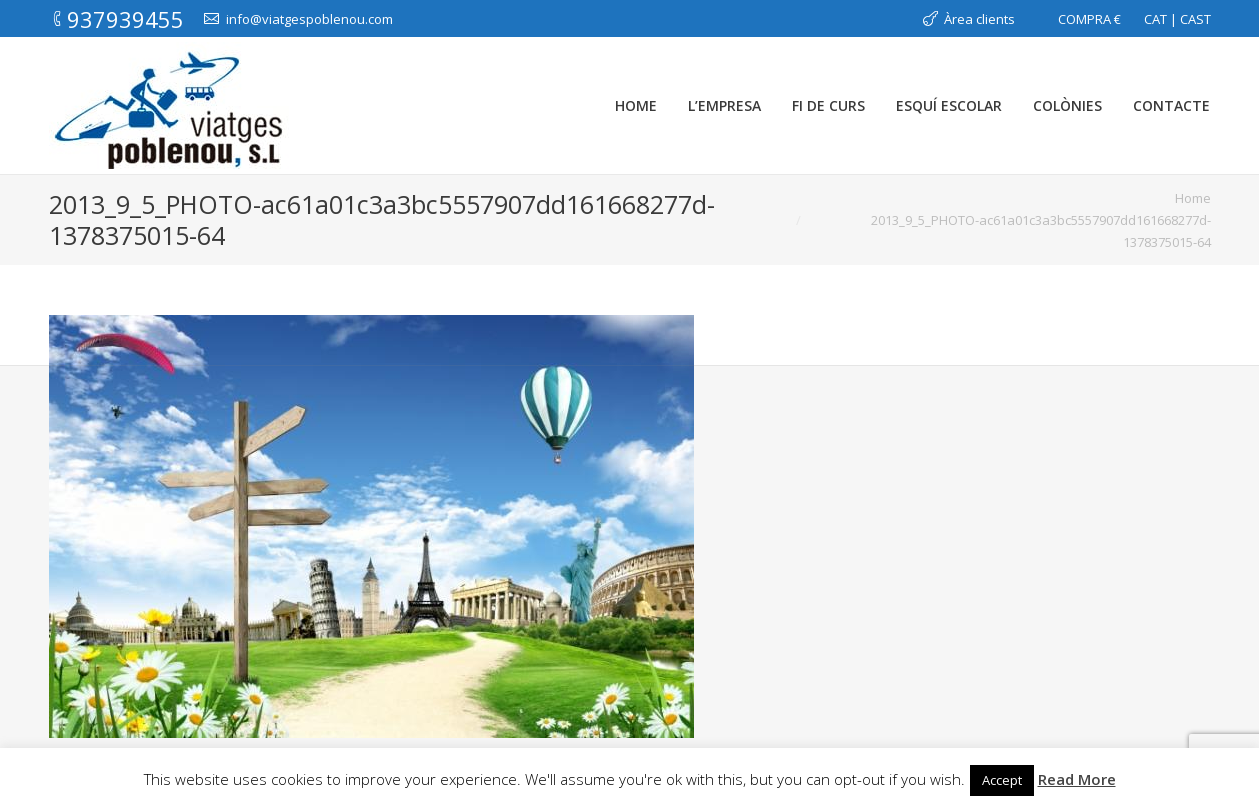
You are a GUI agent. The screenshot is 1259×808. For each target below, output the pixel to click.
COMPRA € (1089, 19)
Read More (1077, 779)
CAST (1195, 19)
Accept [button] (1002, 780)
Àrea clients (979, 19)
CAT (1155, 19)
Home (1193, 198)
